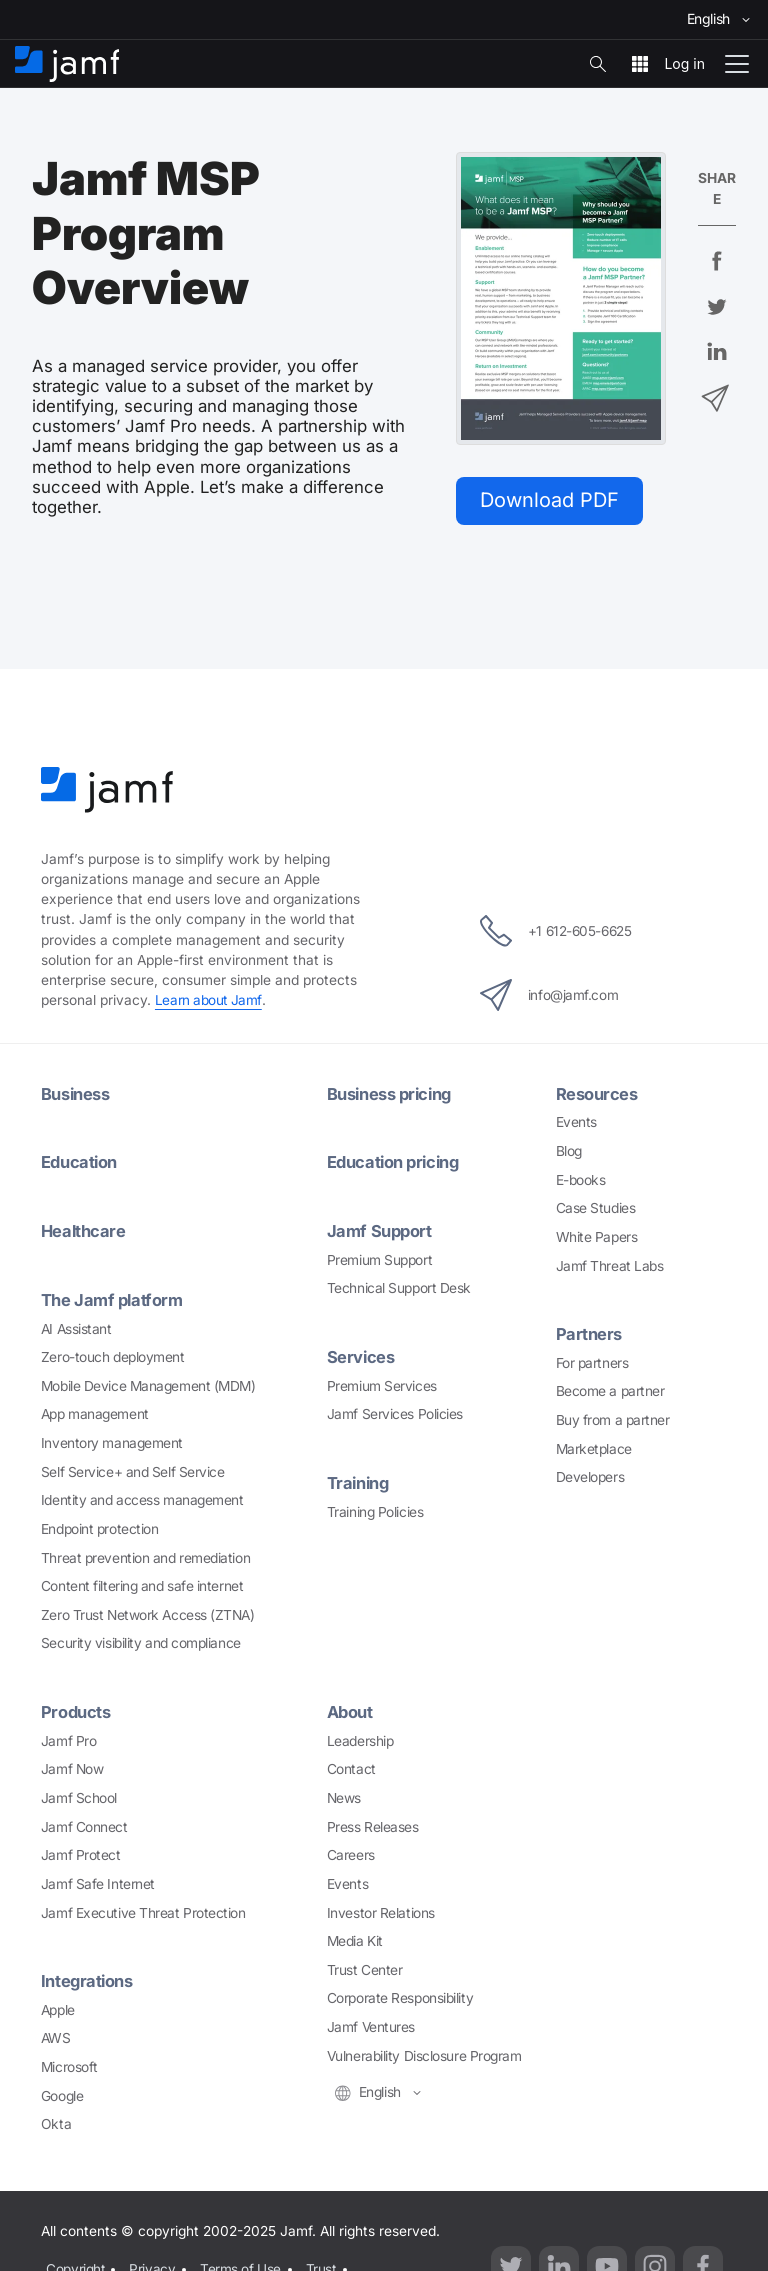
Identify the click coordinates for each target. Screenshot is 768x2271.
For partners (592, 1362)
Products (76, 1710)
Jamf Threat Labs (610, 1265)
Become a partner (610, 1391)
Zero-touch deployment (113, 1355)
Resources (597, 1094)
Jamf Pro (68, 1738)
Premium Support (379, 1259)
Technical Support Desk (399, 1287)
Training (359, 1481)
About (351, 1710)
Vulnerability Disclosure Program (424, 2053)
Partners (589, 1334)
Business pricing (391, 1094)
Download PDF (551, 500)
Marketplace (594, 1448)
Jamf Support (380, 1230)
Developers (590, 1477)
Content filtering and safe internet (142, 1584)
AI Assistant (76, 1327)
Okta (56, 2121)
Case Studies (596, 1208)
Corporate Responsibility (400, 1996)
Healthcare (84, 1230)
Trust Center (365, 1967)
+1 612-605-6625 (555, 931)
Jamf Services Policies (395, 1413)
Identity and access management (142, 1498)
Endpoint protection (99, 1527)
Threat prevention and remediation (145, 1556)
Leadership (360, 1738)
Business (75, 1094)
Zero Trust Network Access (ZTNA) (148, 1613)
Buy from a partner (613, 1419)
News (344, 1796)
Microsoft (69, 2064)
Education (80, 1162)
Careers (351, 1853)
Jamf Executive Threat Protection (143, 1910)
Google (62, 2093)
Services (361, 1356)
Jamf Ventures (371, 2025)
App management (95, 1413)
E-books (581, 1180)
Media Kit (355, 1939)
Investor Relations (381, 1910)
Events (576, 1122)
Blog (569, 1151)
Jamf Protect (81, 1853)
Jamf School (79, 1796)
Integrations (88, 1979)
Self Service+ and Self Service (133, 1470)
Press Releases (373, 1824)
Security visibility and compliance (141, 1642)
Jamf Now (72, 1767)
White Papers (597, 1237)
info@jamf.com (547, 995)
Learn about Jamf (209, 1001)
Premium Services (382, 1384)
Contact (351, 1767)
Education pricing (395, 1162)
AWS (56, 2035)
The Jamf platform (112, 1299)
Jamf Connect (84, 1824)
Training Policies (375, 1509)
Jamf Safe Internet (98, 1881)
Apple (58, 2007)
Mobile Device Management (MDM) (148, 1384)
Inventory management (112, 1441)
